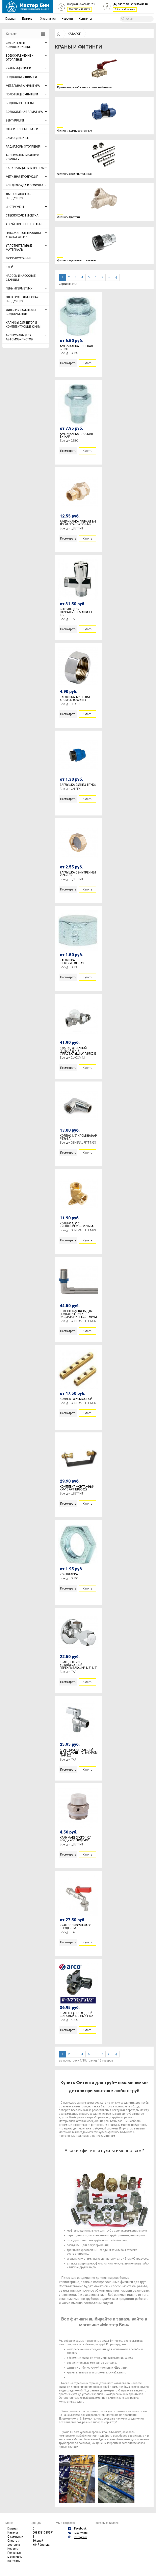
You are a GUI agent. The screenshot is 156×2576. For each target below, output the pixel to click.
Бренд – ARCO (69, 2020)
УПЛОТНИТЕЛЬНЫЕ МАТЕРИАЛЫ (19, 247)
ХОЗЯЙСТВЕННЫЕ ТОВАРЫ (24, 224)
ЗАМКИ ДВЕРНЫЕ (17, 137)
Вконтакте (81, 2533)
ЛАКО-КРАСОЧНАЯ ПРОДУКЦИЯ (18, 196)
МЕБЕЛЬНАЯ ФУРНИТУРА (23, 85)
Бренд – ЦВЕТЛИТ (71, 528)
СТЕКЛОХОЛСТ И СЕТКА (22, 215)
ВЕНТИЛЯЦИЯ (15, 120)
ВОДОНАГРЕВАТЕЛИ (20, 103)
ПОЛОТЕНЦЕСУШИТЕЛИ (22, 94)
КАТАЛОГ (74, 33)
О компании (48, 18)
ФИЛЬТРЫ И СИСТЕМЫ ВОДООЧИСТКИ (21, 312)
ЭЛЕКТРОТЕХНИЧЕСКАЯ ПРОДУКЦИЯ (22, 299)
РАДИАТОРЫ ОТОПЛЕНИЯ (23, 146)
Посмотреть (68, 363)
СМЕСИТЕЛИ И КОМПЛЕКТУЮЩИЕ (18, 45)
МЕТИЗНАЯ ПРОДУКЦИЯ (22, 176)
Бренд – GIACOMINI (72, 1057)
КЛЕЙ (9, 267)
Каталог (28, 18)
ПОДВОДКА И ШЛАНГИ (21, 77)
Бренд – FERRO (70, 704)
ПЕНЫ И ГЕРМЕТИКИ (19, 288)
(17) (139, 4)
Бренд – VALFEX (70, 788)
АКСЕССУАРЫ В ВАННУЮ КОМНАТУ (22, 157)
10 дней (38, 2540)
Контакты (85, 18)
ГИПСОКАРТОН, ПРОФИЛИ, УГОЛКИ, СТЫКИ (23, 235)
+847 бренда (41, 2544)
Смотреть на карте (79, 9)
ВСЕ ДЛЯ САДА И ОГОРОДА (24, 185)
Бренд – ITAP (68, 619)
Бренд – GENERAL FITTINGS (78, 1142)
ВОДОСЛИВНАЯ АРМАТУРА (24, 111)
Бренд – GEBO (69, 353)
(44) (121, 4)
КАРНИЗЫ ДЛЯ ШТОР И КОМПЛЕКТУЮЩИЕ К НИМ (23, 324)
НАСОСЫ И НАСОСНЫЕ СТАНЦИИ (21, 277)
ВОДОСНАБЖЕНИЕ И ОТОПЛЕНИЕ (19, 57)
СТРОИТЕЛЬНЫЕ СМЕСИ (22, 129)
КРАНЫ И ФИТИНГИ (18, 68)
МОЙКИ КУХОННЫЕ (18, 258)
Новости (67, 18)
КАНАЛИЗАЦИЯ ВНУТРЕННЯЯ (25, 168)
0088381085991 (43, 2532)
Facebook (80, 2528)
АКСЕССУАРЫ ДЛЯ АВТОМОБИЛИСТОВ (19, 337)
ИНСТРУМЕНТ (15, 206)
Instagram (80, 2537)
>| (116, 277)
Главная (10, 18)
